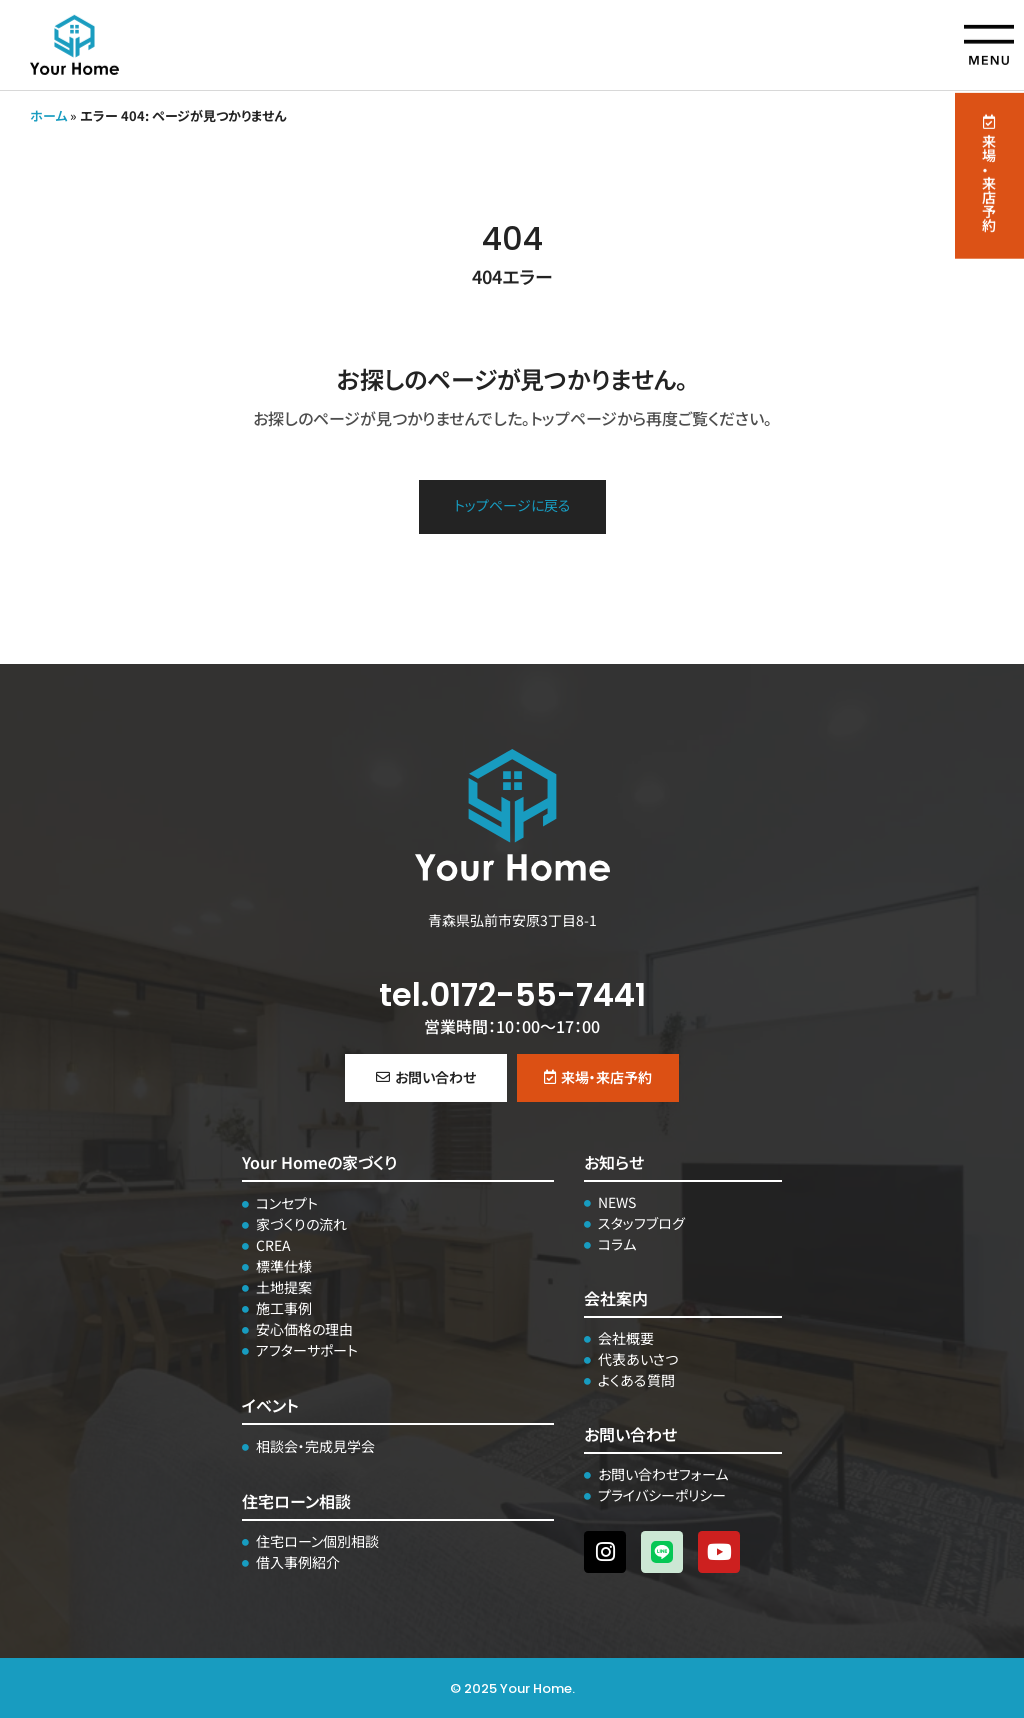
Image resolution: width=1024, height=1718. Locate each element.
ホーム (48, 115)
